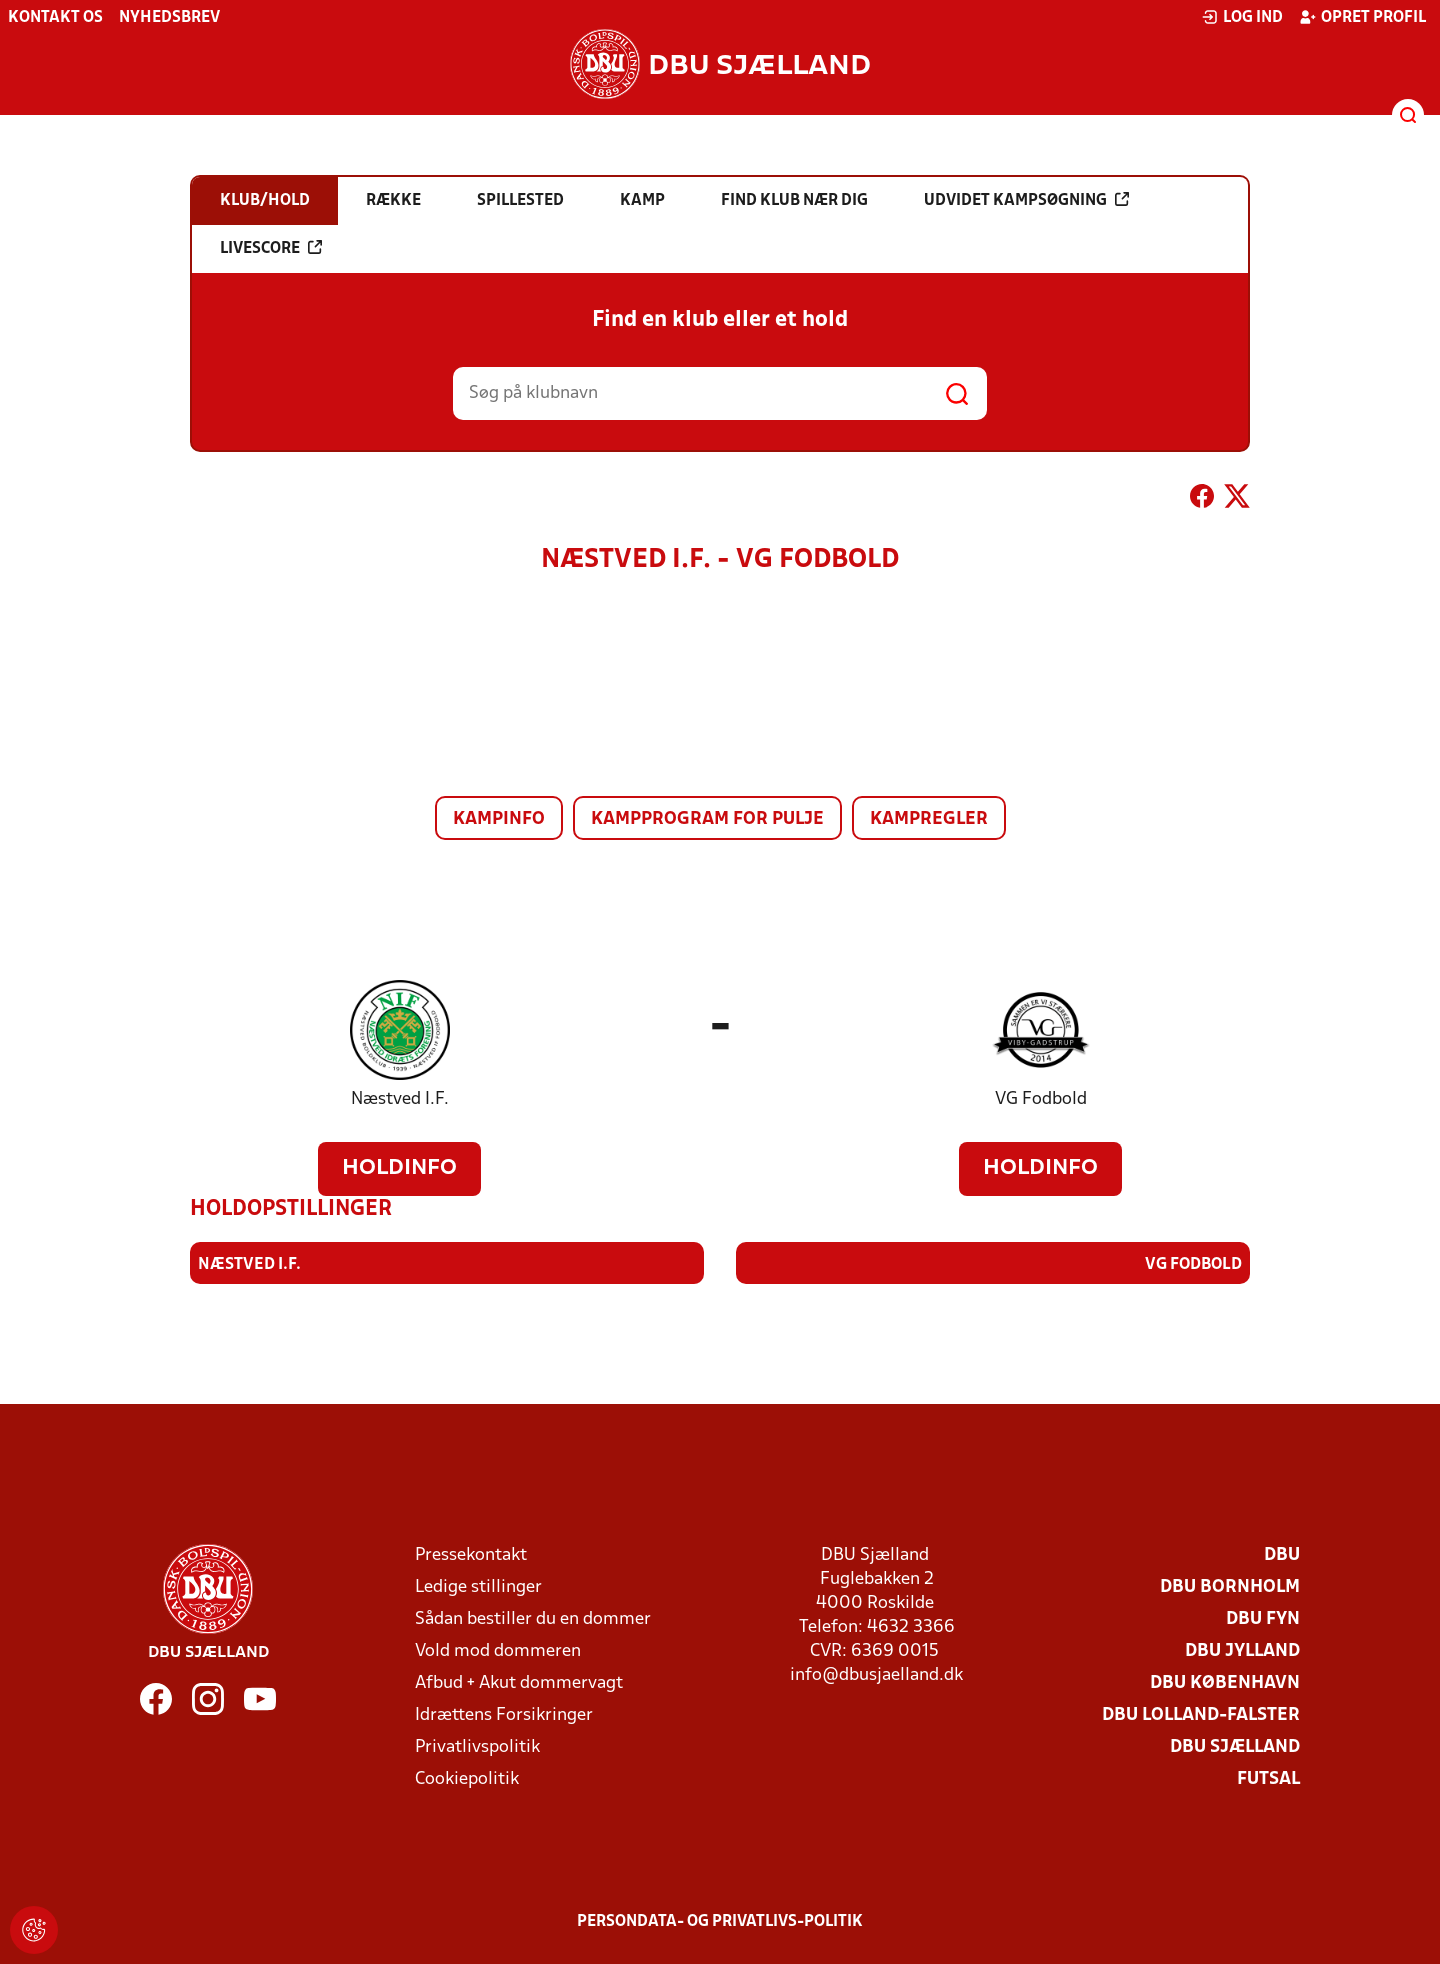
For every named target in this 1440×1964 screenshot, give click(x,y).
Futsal (1268, 1778)
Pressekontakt (471, 1554)
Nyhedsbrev (169, 18)
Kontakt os (55, 18)
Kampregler (929, 819)
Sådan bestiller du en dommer (533, 1618)
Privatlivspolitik (477, 1746)
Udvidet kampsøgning (1026, 200)
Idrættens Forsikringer (504, 1714)
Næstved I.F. (400, 1099)
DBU (1282, 1554)
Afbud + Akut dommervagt (519, 1682)
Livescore (271, 248)
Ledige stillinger (478, 1586)
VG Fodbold (1041, 1099)
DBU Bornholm (1230, 1586)
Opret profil (1362, 17)
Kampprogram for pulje (707, 819)
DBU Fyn (1263, 1618)
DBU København (1225, 1682)
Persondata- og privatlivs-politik (720, 1921)
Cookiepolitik (467, 1778)
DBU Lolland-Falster (1201, 1714)
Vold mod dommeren (498, 1650)
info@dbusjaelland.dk (876, 1674)
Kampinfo (499, 819)
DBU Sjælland (1235, 1746)
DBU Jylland (1242, 1650)
